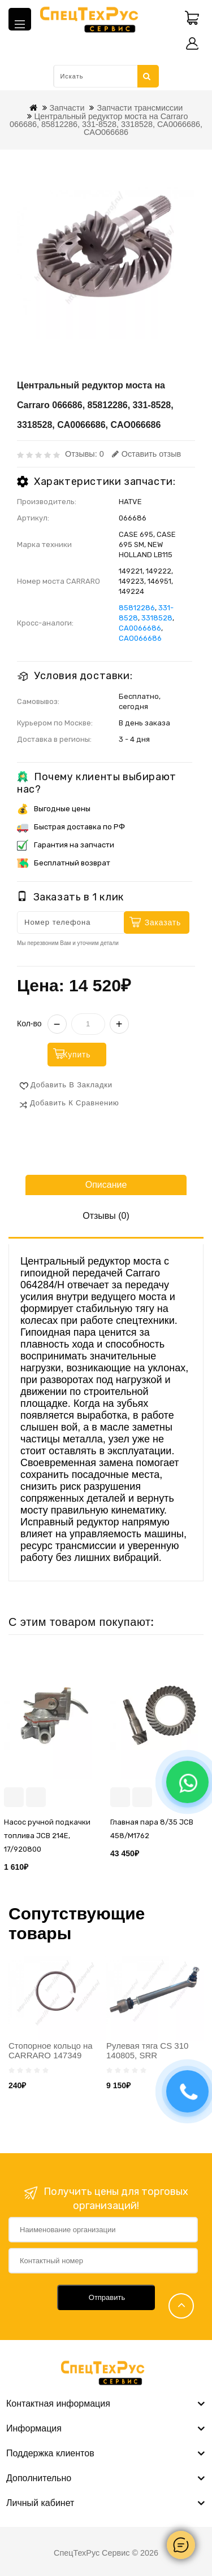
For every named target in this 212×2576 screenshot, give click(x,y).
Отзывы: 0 (84, 453)
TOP (181, 2306)
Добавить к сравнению (74, 1103)
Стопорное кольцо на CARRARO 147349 (50, 2050)
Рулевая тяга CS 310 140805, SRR (147, 2050)
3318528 (156, 618)
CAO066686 (140, 638)
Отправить (107, 2297)
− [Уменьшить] (57, 1024)
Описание (106, 1184)
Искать (147, 76)
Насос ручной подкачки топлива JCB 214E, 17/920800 (47, 1835)
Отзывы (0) (106, 1216)
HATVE (130, 501)
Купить (76, 1054)
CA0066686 (140, 628)
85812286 (137, 607)
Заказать (163, 922)
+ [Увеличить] (119, 1024)
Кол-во (29, 1023)
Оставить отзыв (146, 453)
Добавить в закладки (72, 1085)
